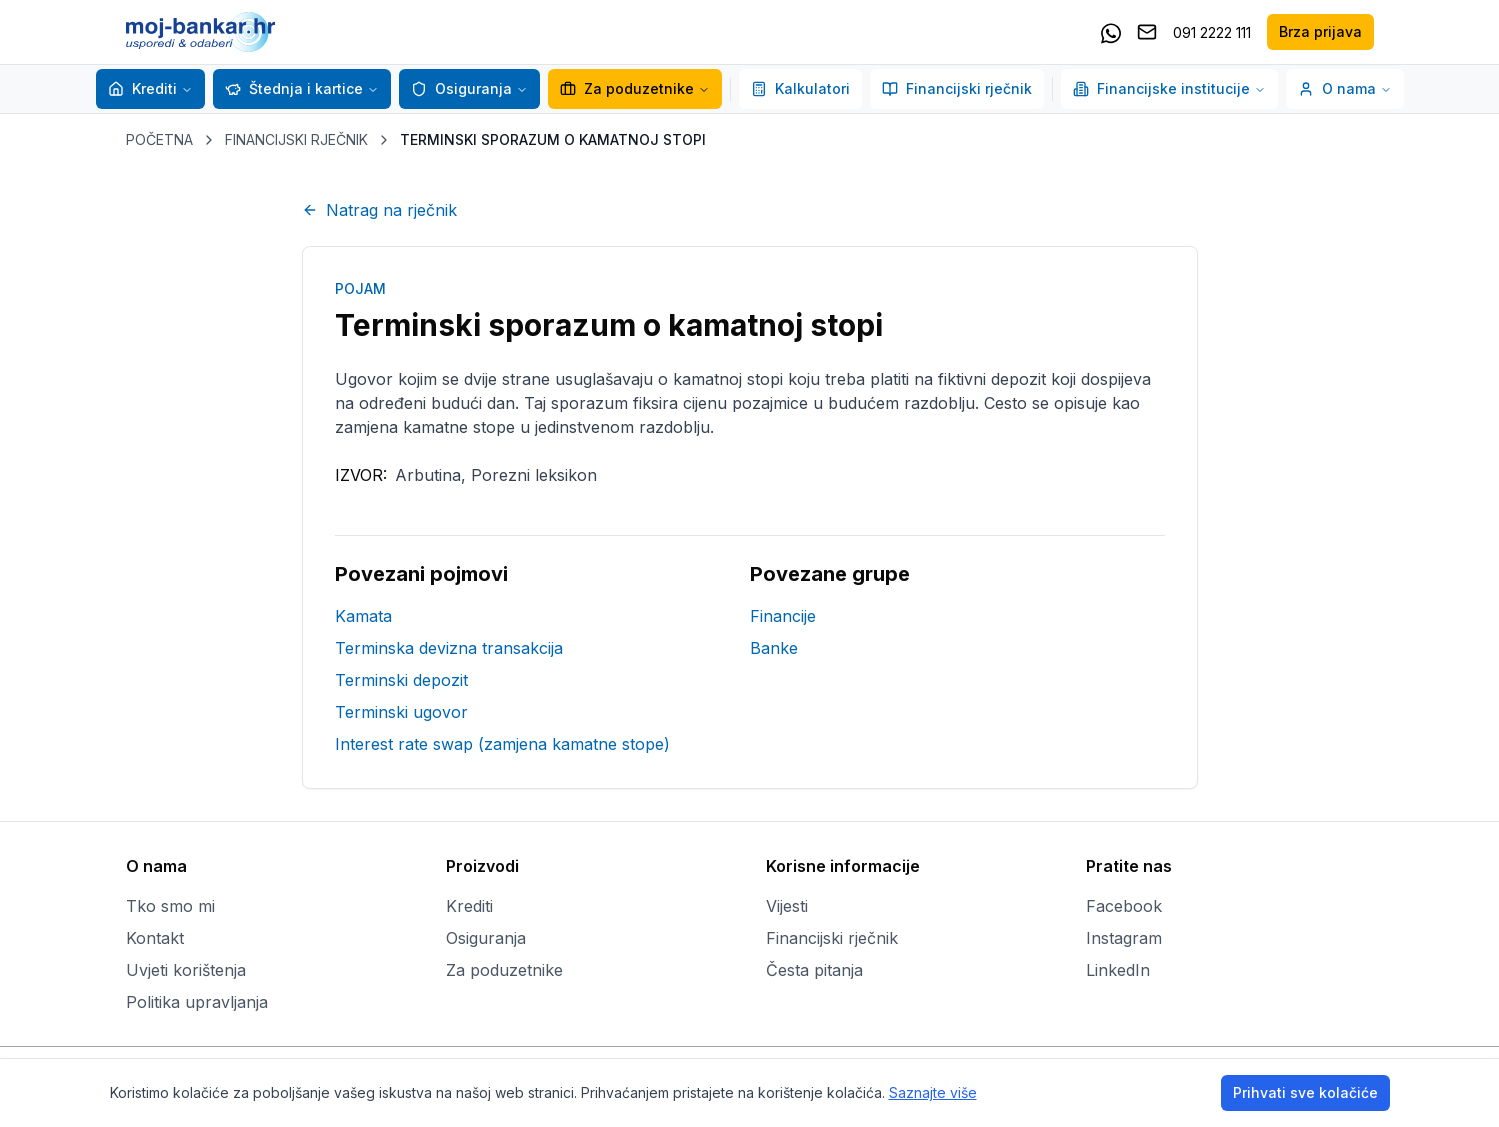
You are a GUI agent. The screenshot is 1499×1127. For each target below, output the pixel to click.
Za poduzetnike (635, 88)
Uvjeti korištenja (186, 970)
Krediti (142, 88)
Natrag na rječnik (379, 210)
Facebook (1124, 906)
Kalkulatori (800, 88)
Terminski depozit (401, 680)
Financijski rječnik (957, 88)
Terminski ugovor (401, 712)
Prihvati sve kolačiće (1305, 1092)
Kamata (363, 616)
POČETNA (159, 139)
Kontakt (155, 938)
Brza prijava (1320, 31)
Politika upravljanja (197, 1002)
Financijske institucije (1169, 88)
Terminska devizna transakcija (449, 648)
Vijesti (787, 906)
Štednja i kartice (294, 88)
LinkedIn (1118, 970)
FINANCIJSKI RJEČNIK (296, 139)
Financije (783, 616)
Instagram (1124, 938)
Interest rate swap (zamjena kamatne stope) (502, 744)
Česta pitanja (814, 970)
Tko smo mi (170, 906)
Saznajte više (933, 1092)
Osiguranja (461, 88)
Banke (774, 648)
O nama (1345, 88)
